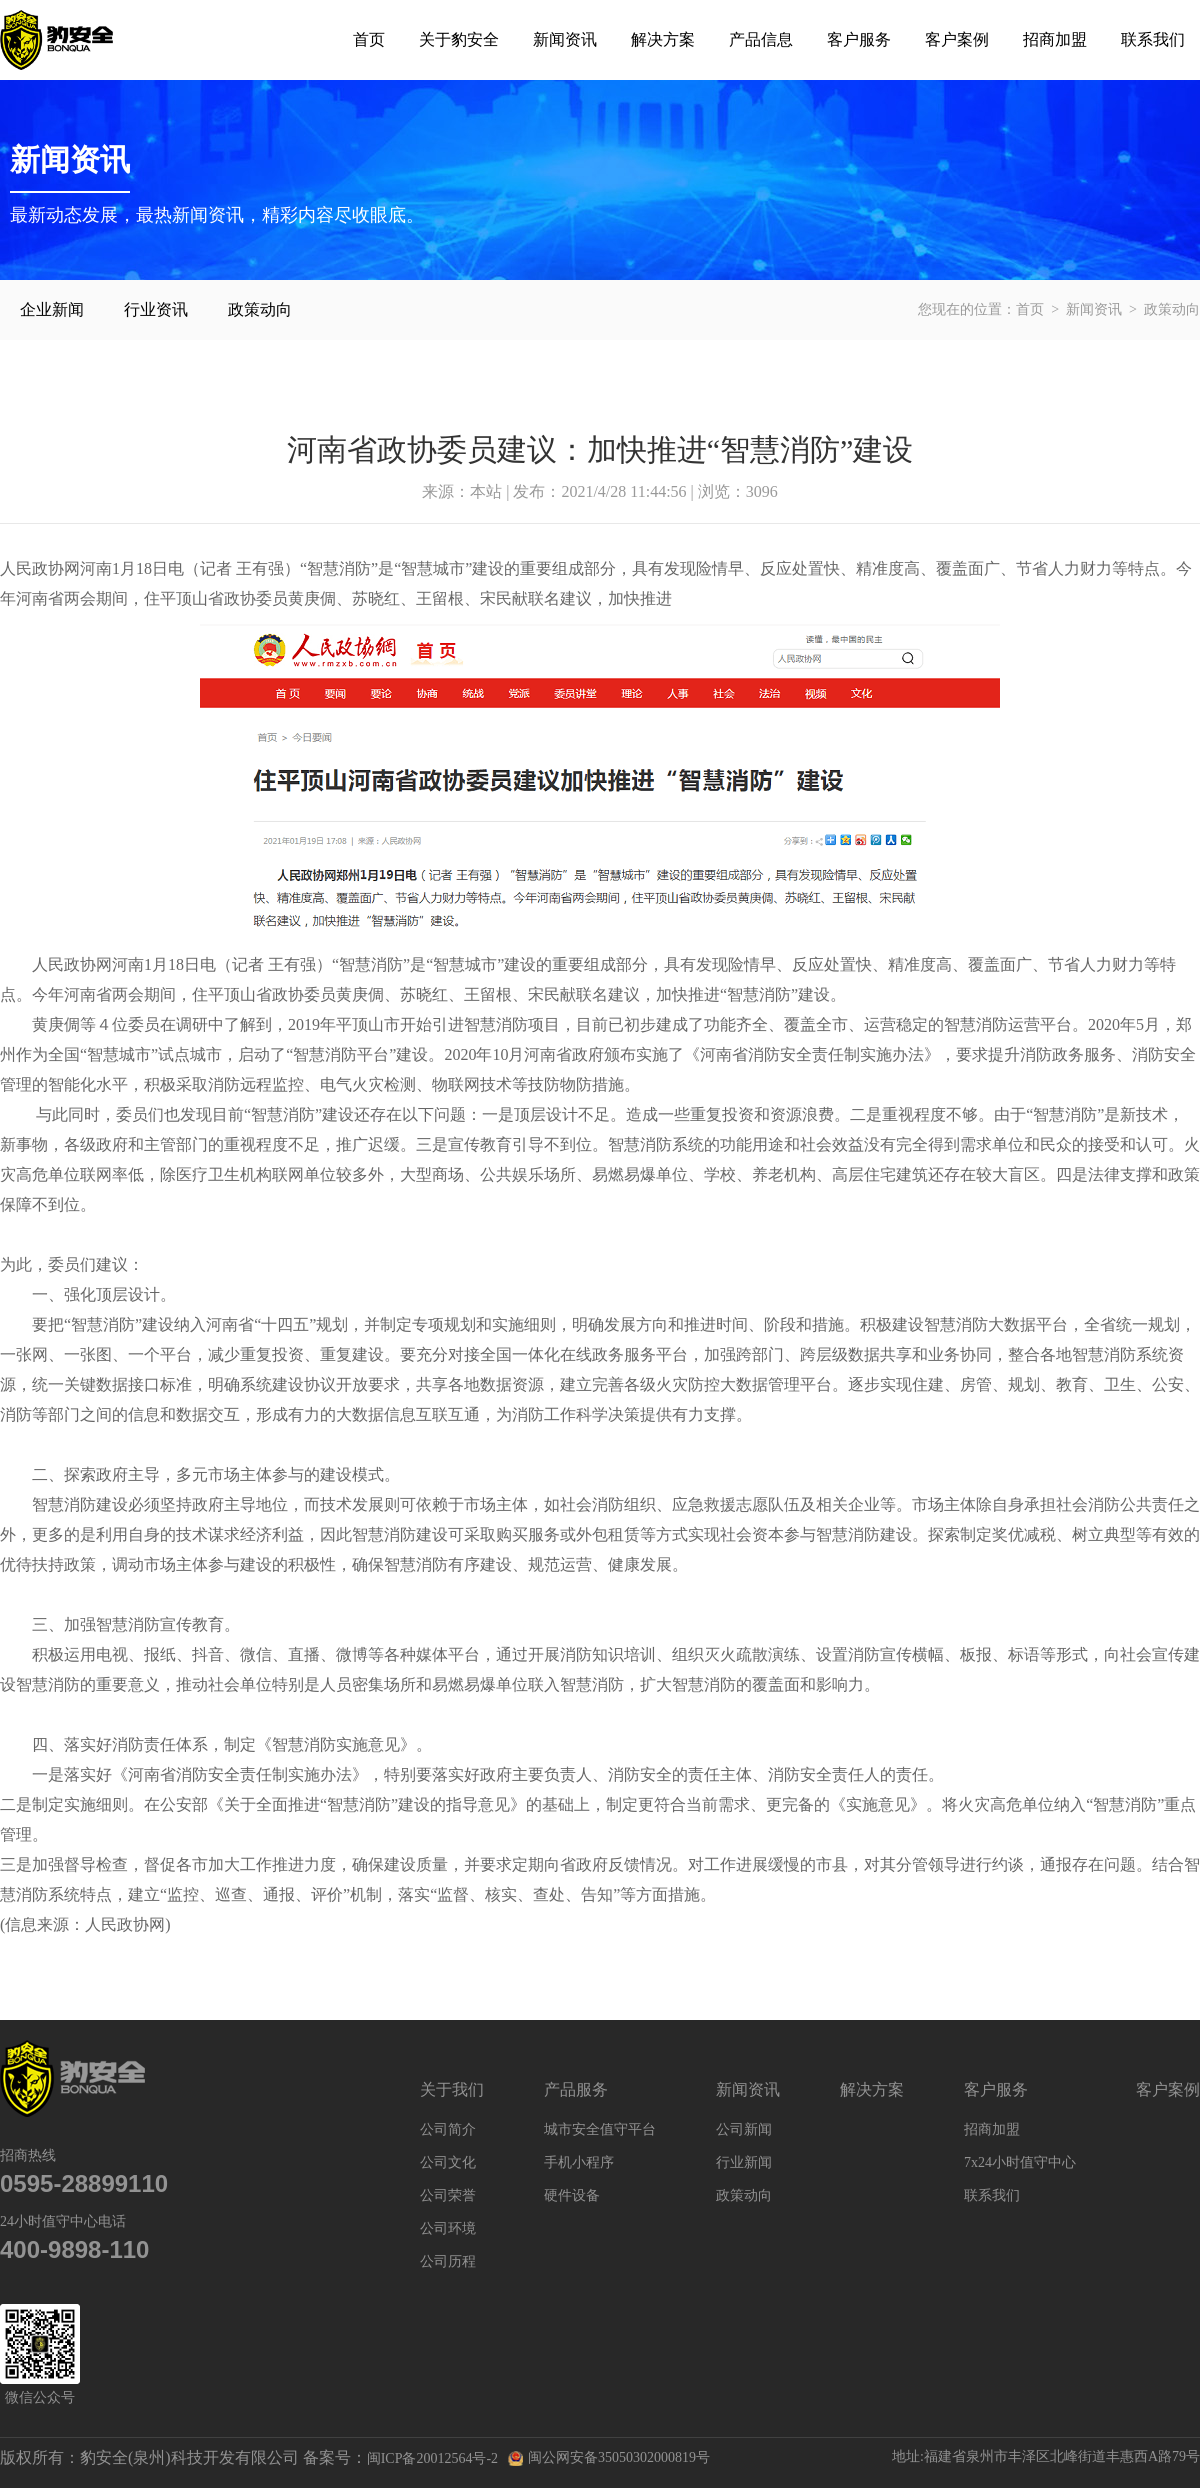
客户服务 (859, 39)
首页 (369, 39)
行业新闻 (744, 2162)
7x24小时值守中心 (1020, 2162)
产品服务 (576, 2089)
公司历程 (448, 2261)
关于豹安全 (459, 39)
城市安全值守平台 (600, 2129)
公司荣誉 (448, 2195)
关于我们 (452, 2089)
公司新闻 (744, 2129)
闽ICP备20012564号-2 (432, 2458)
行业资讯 (156, 309)
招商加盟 (1055, 39)
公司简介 (448, 2129)
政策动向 (260, 309)
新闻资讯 (565, 39)
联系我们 (1153, 39)
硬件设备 (572, 2195)
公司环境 (448, 2228)
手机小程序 (579, 2162)
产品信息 (761, 39)
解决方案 (663, 39)
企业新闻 (52, 309)
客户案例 (957, 39)
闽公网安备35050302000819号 (609, 2458)
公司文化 (448, 2162)
